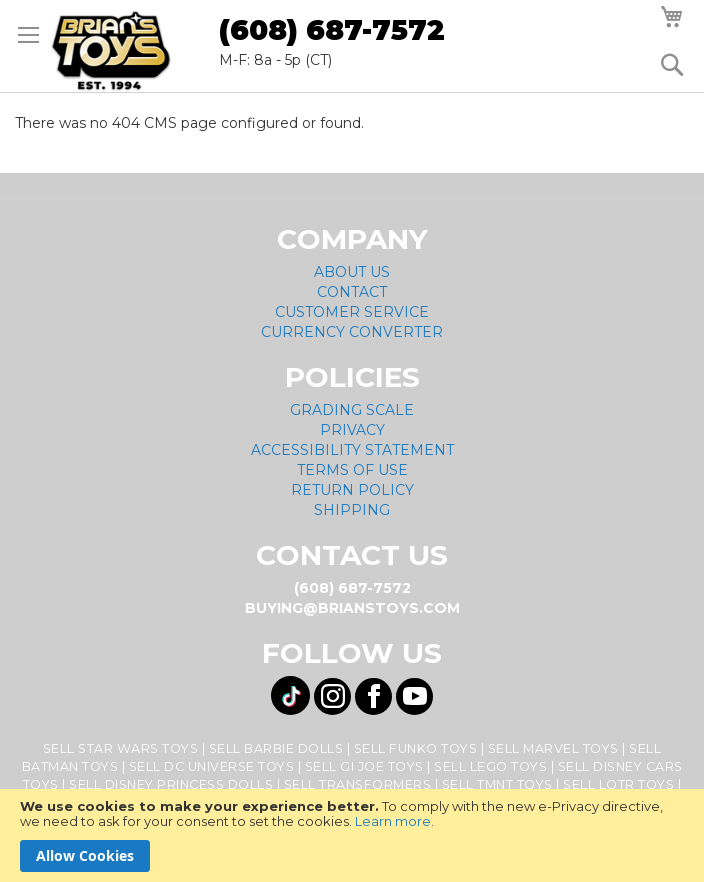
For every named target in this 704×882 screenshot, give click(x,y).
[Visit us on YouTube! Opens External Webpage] (414, 696)
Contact (352, 292)
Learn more (393, 821)
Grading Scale (352, 410)
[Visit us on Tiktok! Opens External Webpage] (290, 695)
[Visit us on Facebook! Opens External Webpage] (373, 696)
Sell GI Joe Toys (364, 766)
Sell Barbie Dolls (276, 748)
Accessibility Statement (352, 450)
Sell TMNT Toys (497, 784)
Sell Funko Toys (416, 748)
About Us (352, 272)
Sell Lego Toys (490, 766)
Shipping (352, 510)
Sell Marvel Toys (553, 748)
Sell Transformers (358, 784)
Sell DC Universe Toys (212, 766)
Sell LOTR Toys (618, 784)
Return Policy (352, 490)
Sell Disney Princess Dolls (171, 784)
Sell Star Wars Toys (121, 748)
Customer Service (352, 312)
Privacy (352, 430)
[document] (352, 835)
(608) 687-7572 (332, 30)
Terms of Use (352, 470)
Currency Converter (352, 332)
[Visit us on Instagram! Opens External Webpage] (332, 696)
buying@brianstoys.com (352, 608)
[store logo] (111, 51)
